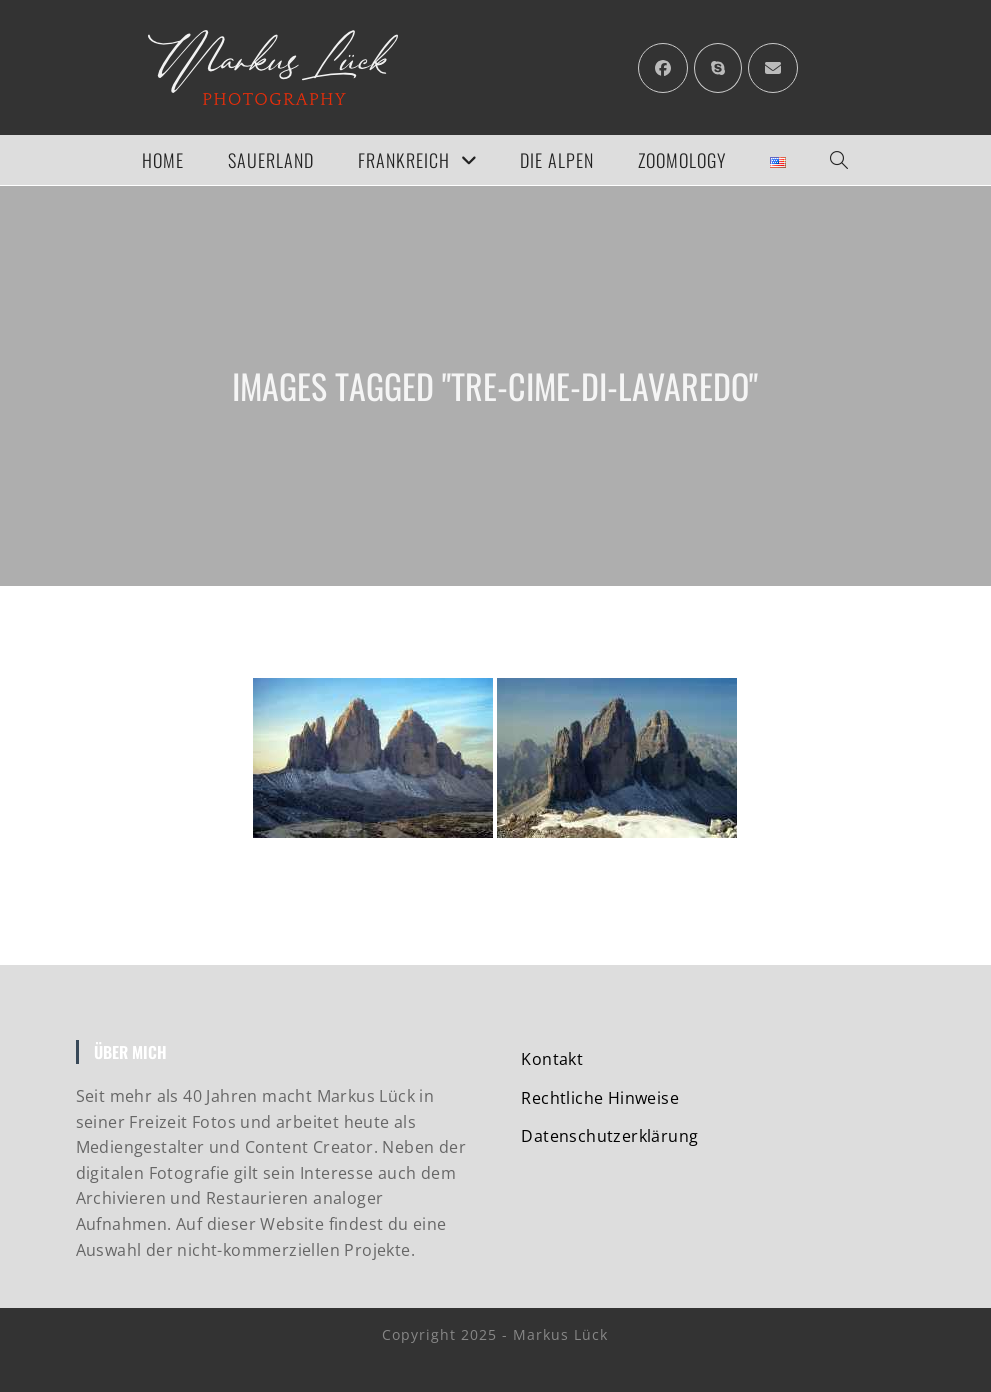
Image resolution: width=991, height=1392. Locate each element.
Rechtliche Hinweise (600, 1098)
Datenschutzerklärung (609, 1136)
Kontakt (552, 1059)
